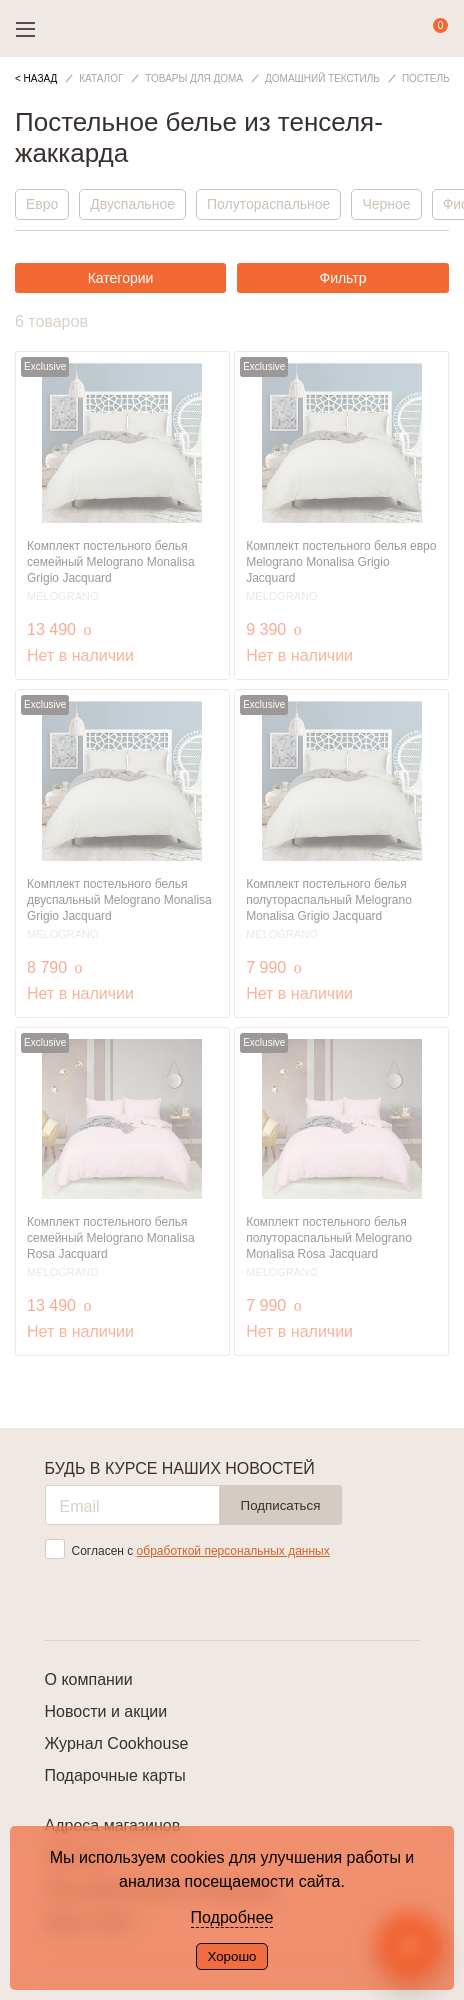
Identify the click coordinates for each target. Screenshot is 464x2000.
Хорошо (231, 1956)
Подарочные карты (115, 1775)
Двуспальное (132, 204)
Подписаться (281, 1505)
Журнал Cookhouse (117, 1743)
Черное (386, 204)
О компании (89, 1679)
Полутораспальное (268, 204)
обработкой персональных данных (233, 1551)
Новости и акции (106, 1711)
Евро (42, 204)
